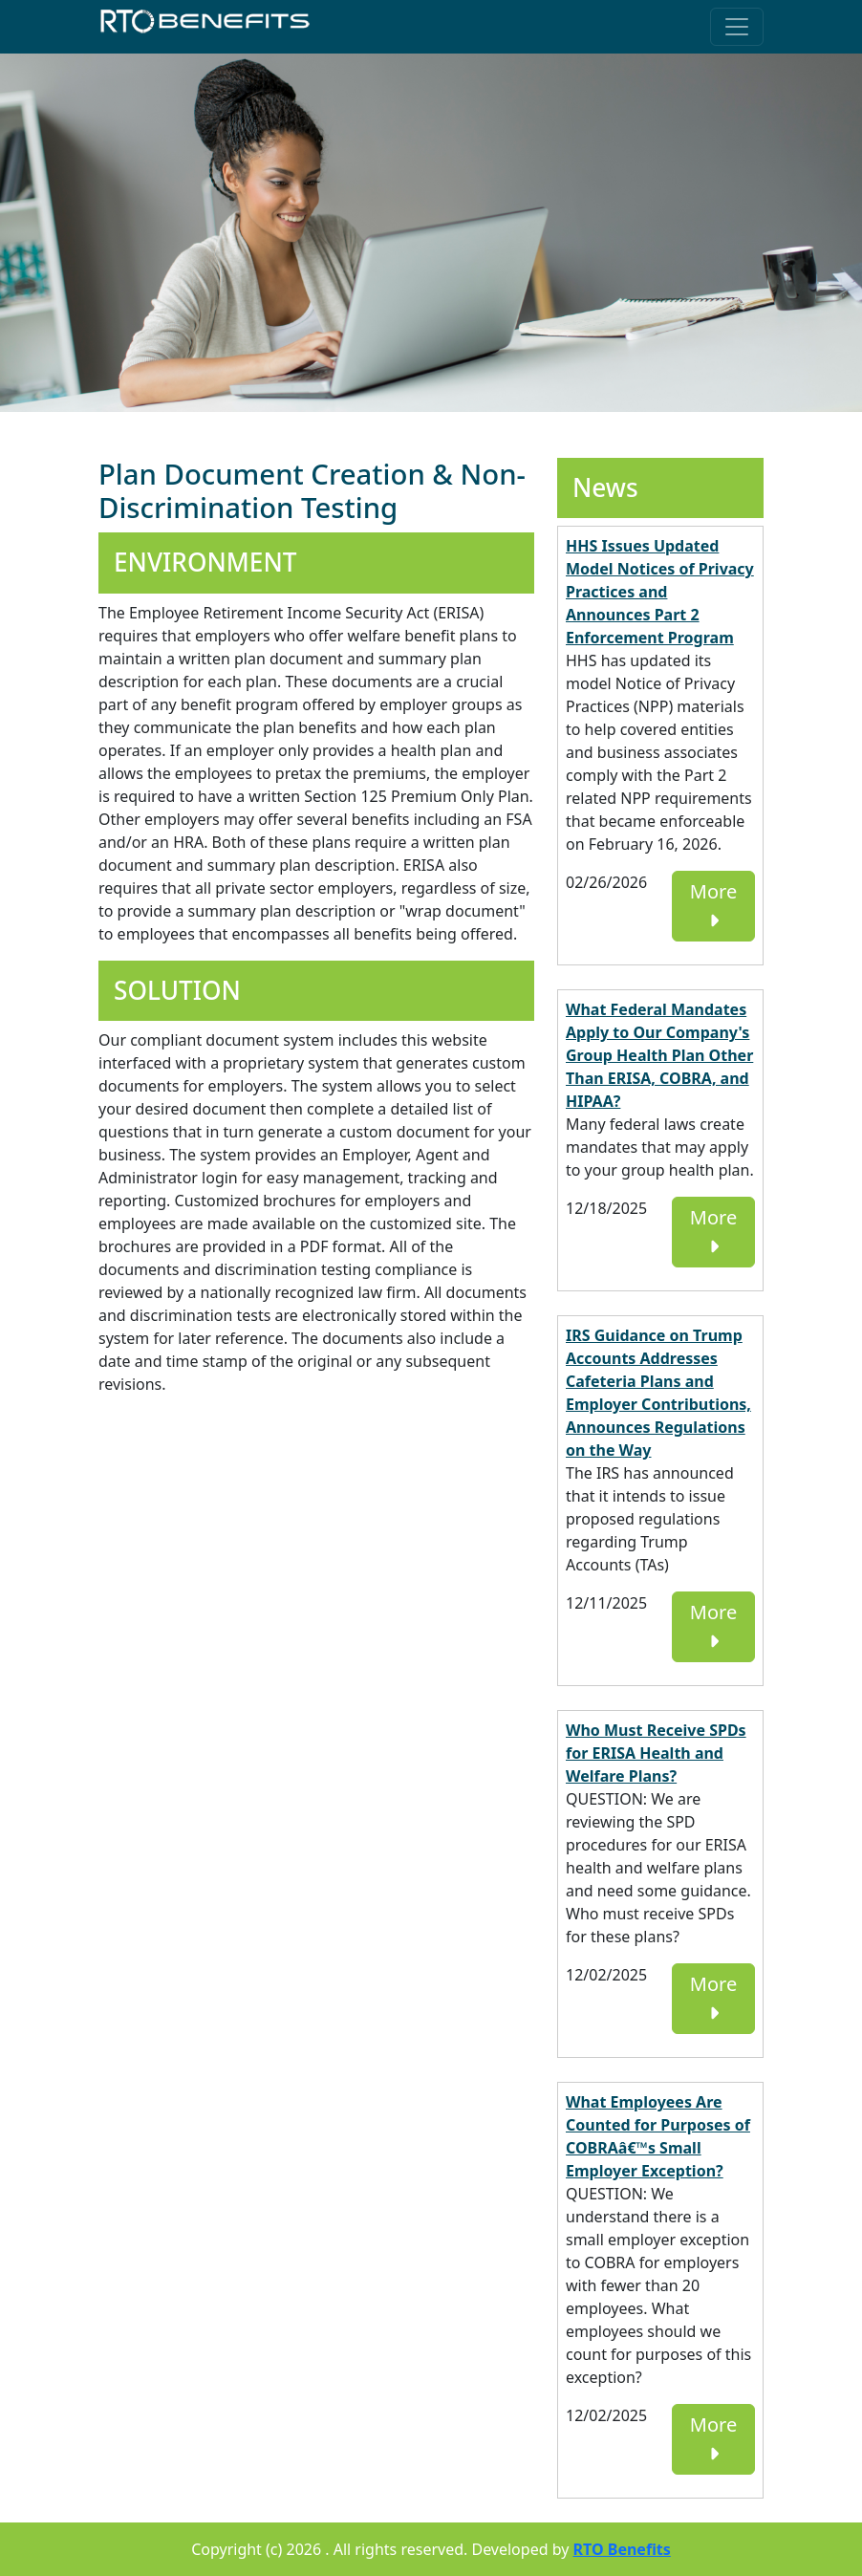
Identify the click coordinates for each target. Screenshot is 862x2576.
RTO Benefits (622, 2549)
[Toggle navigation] (737, 27)
